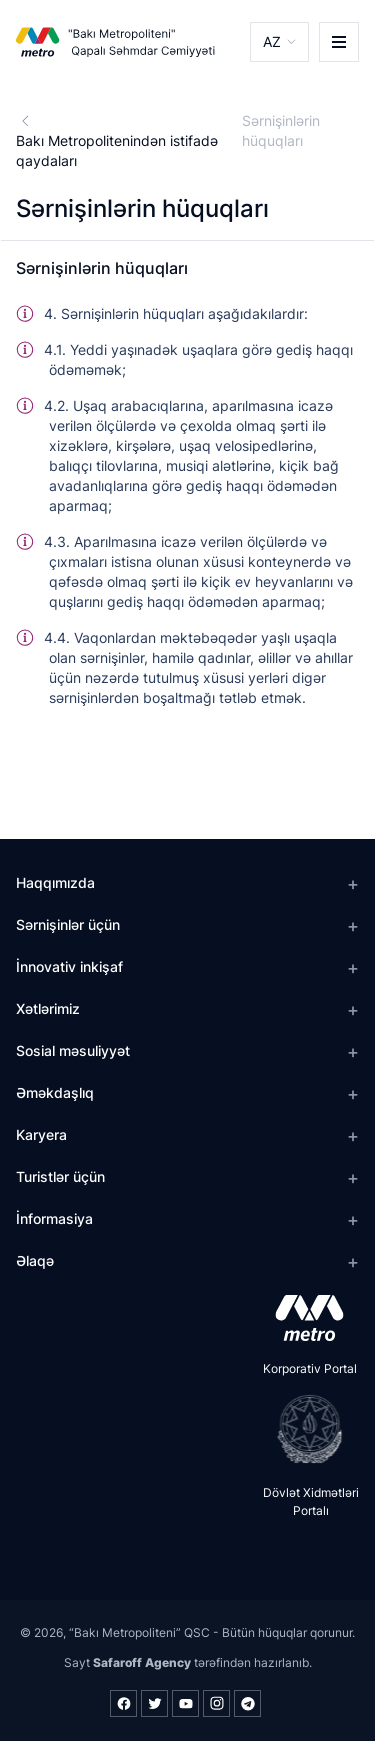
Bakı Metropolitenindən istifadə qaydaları (117, 150)
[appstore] (303, 1318)
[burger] (339, 42)
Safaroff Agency (142, 1662)
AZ (272, 41)
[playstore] (303, 1429)
